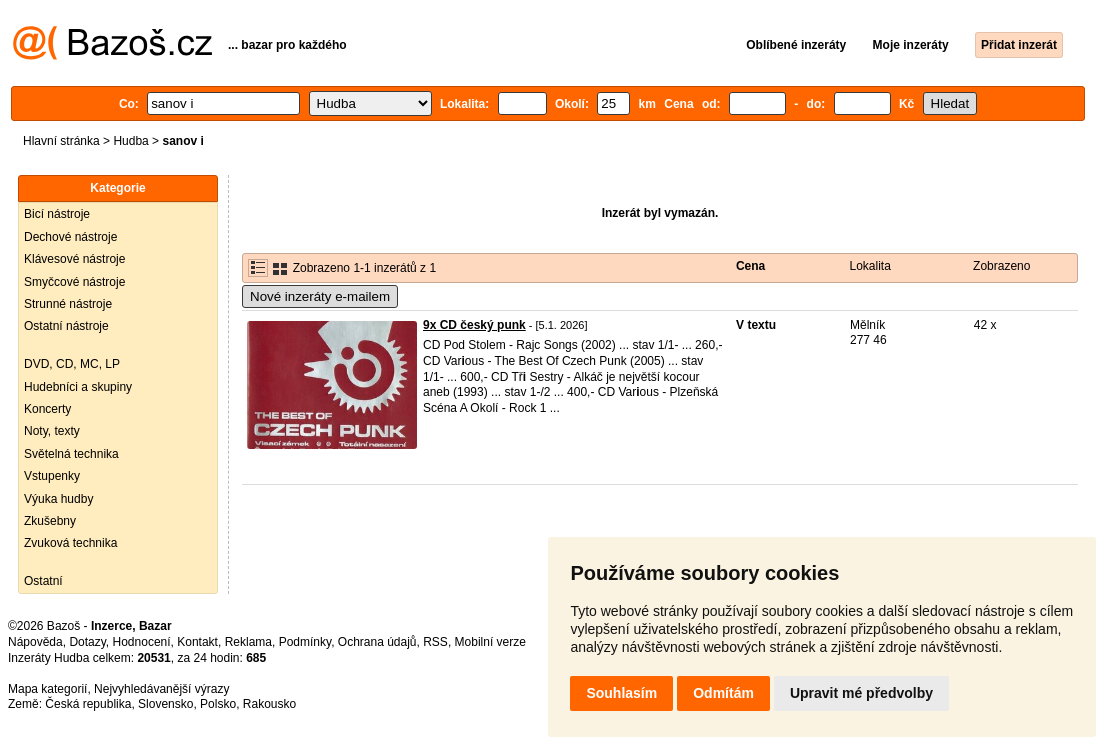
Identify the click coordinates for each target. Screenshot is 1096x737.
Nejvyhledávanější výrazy (161, 689)
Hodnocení (142, 642)
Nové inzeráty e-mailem (320, 296)
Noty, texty (52, 431)
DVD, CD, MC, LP (72, 364)
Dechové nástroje (70, 237)
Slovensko (165, 704)
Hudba (130, 141)
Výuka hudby (58, 499)
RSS (435, 642)
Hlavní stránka (61, 141)
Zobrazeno (1001, 266)
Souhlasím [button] (621, 693)
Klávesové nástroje (74, 259)
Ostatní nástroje (66, 326)
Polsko (218, 704)
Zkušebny (50, 521)
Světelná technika (71, 454)
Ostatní (43, 581)
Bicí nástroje (57, 214)
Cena (750, 266)
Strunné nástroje (68, 304)
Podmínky (305, 642)
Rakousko (269, 704)
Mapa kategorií (47, 689)
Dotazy (87, 642)
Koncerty (47, 409)
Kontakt (197, 642)
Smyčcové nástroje (74, 282)
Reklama (248, 642)
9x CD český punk (474, 325)
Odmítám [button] (723, 693)
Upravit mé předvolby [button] (861, 693)
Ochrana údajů (377, 642)
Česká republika (88, 704)
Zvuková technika (70, 543)
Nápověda (35, 642)
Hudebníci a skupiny (78, 387)
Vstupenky (52, 476)
